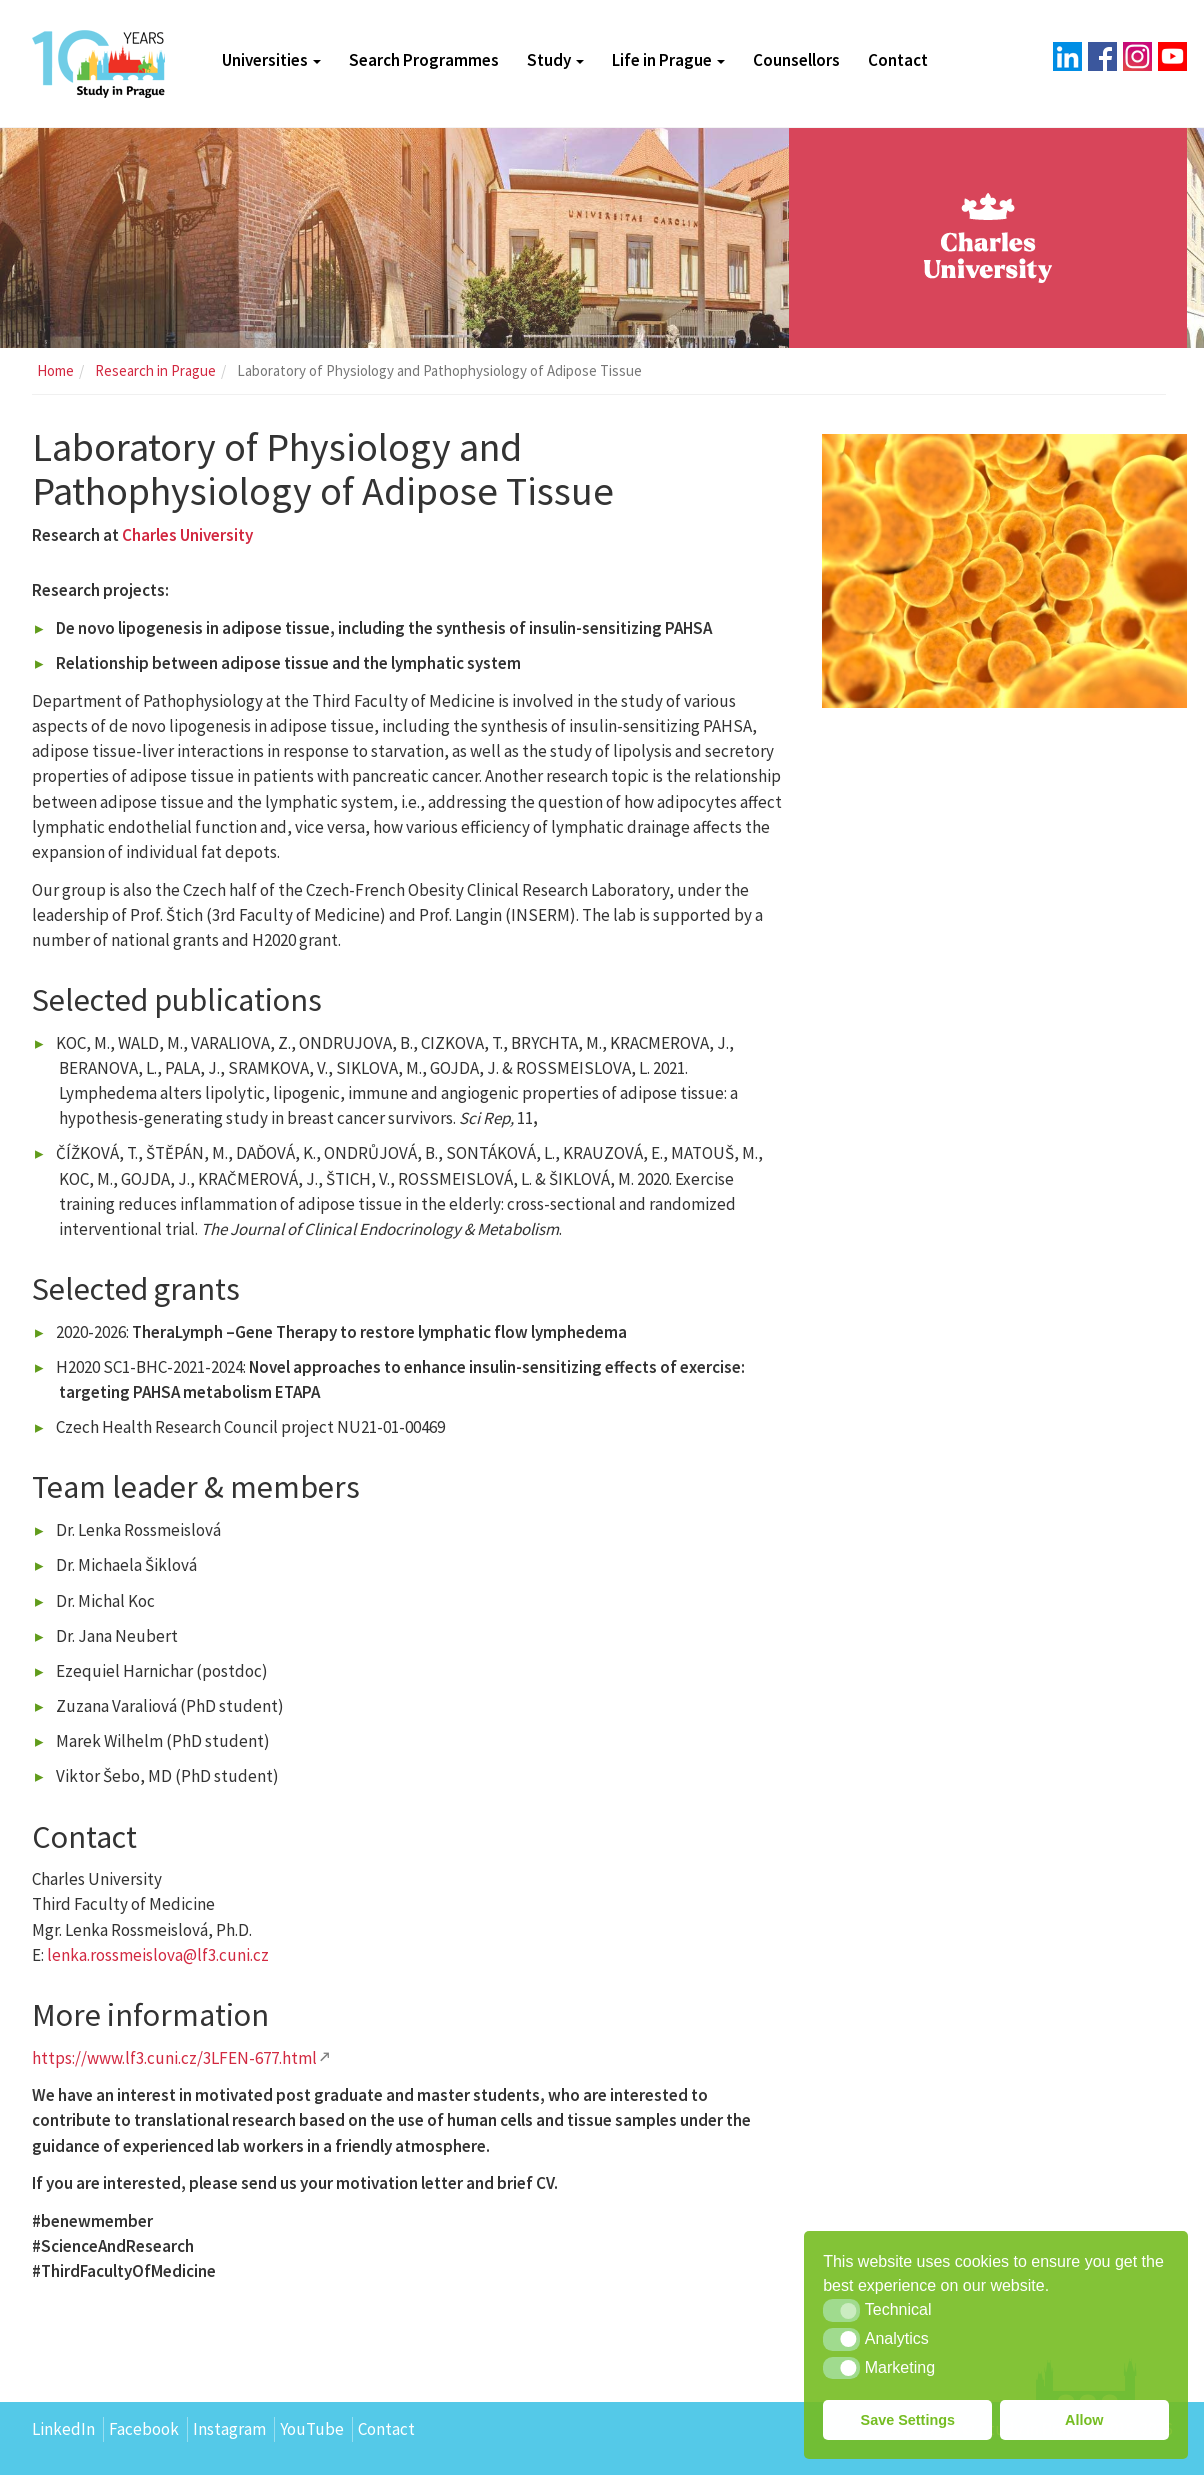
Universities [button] (271, 60)
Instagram (229, 2429)
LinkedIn (63, 2429)
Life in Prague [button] (668, 60)
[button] (841, 2310)
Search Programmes (424, 60)
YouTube (312, 2429)
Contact (898, 60)
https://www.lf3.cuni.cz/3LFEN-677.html (174, 2058)
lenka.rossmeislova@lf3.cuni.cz (158, 1955)
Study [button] (555, 60)
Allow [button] (1084, 2420)
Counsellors (796, 60)
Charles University (187, 535)
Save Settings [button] (908, 2420)
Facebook (144, 2429)
